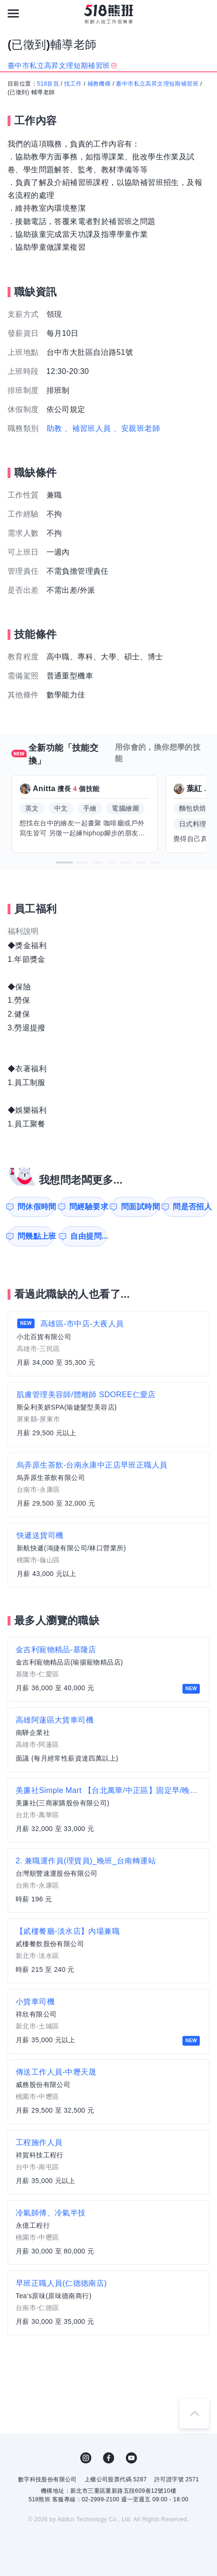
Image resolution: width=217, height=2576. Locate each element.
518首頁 (48, 83)
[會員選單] (203, 13)
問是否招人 (191, 1207)
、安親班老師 (136, 428)
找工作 (73, 83)
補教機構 (99, 83)
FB (108, 2458)
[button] (64, 862)
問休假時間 (36, 1207)
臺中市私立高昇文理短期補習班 (157, 83)
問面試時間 (139, 1207)
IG (86, 2458)
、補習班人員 (87, 428)
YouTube (131, 2458)
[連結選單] (13, 13)
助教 (54, 428)
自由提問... (88, 1236)
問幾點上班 (36, 1236)
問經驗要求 (87, 1207)
